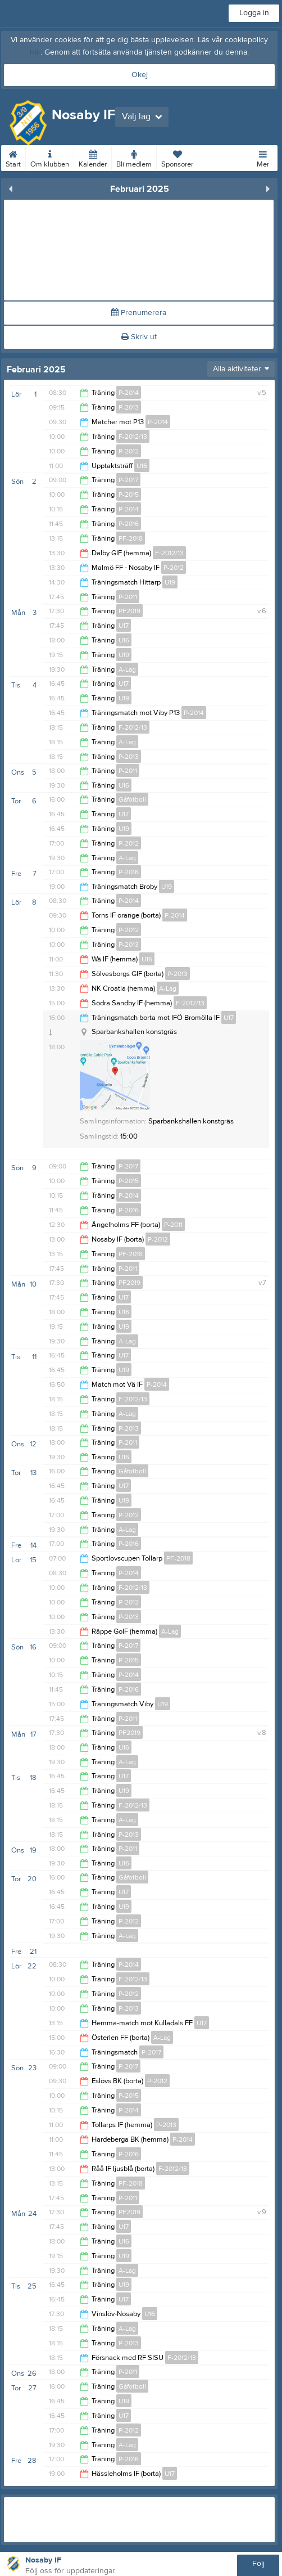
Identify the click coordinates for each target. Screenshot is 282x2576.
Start (13, 157)
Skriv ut (139, 337)
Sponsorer (177, 157)
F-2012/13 (133, 436)
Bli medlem (134, 157)
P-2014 (129, 392)
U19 (170, 582)
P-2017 (128, 479)
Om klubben (49, 157)
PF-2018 (131, 538)
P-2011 (128, 596)
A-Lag (127, 669)
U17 (124, 625)
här (35, 52)
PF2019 (129, 610)
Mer (263, 157)
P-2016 (129, 523)
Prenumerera (138, 313)
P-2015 (129, 494)
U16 (142, 465)
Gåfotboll (132, 799)
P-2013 (129, 407)
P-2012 (129, 451)
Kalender (93, 157)
